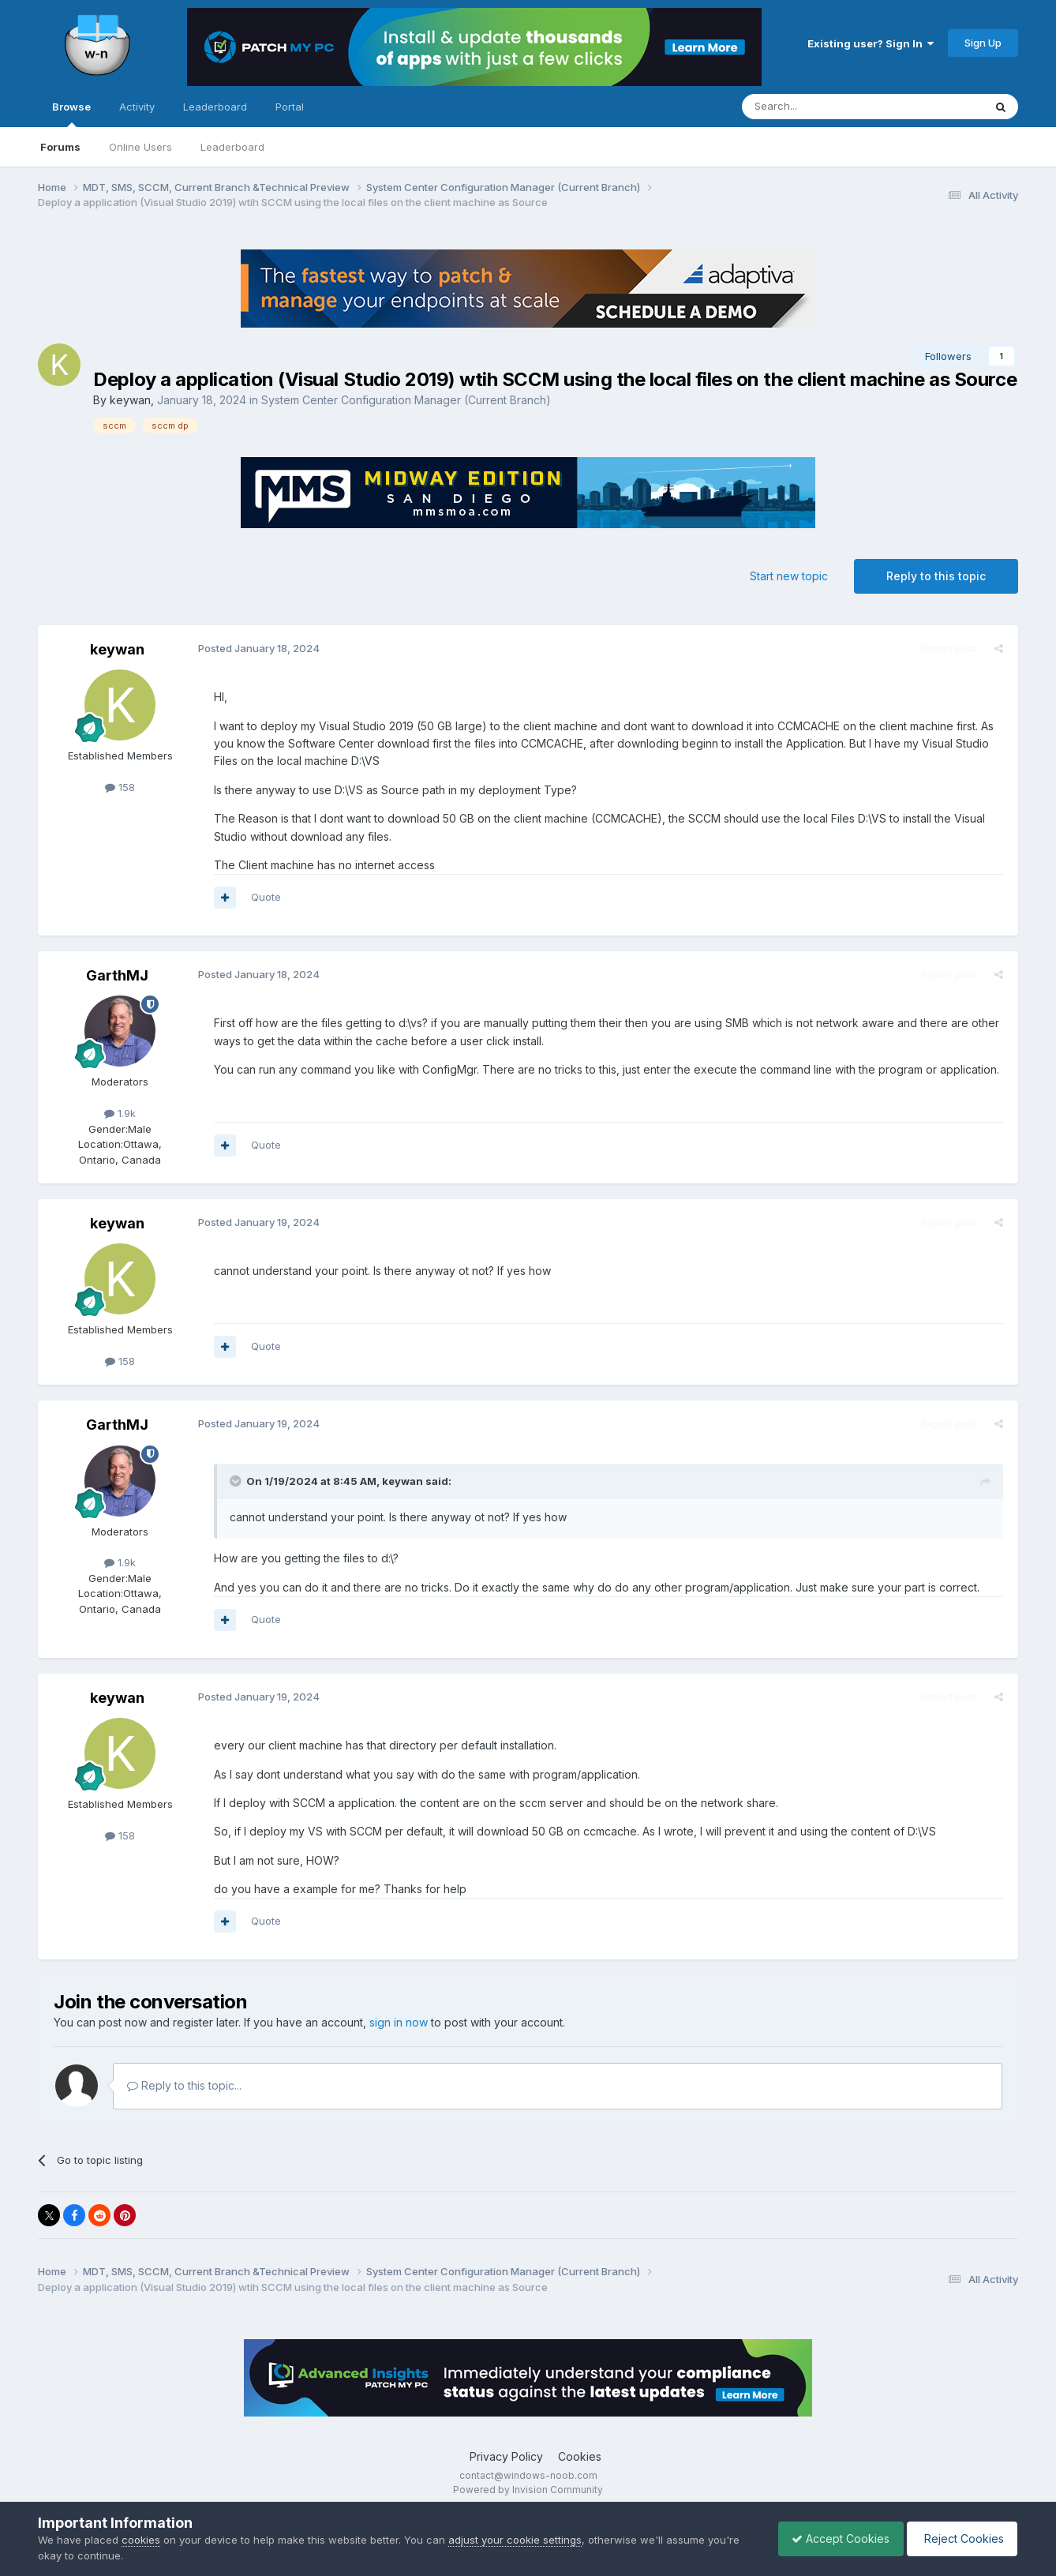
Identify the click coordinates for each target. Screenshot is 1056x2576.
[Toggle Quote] (234, 1481)
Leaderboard (232, 147)
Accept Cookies (833, 2538)
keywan (130, 400)
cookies (141, 2539)
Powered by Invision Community (528, 2489)
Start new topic (789, 576)
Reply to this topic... (184, 2085)
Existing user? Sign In (870, 43)
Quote (264, 897)
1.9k (120, 1113)
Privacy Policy (506, 2456)
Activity (137, 106)
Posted (256, 648)
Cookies (579, 2456)
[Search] (822, 106)
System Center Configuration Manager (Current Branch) (406, 400)
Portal (289, 106)
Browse (71, 113)
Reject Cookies (959, 2538)
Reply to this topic (936, 576)
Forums (60, 147)
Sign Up (983, 42)
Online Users (140, 147)
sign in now (398, 2022)
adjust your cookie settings (515, 2539)
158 (120, 787)
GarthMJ (117, 975)
